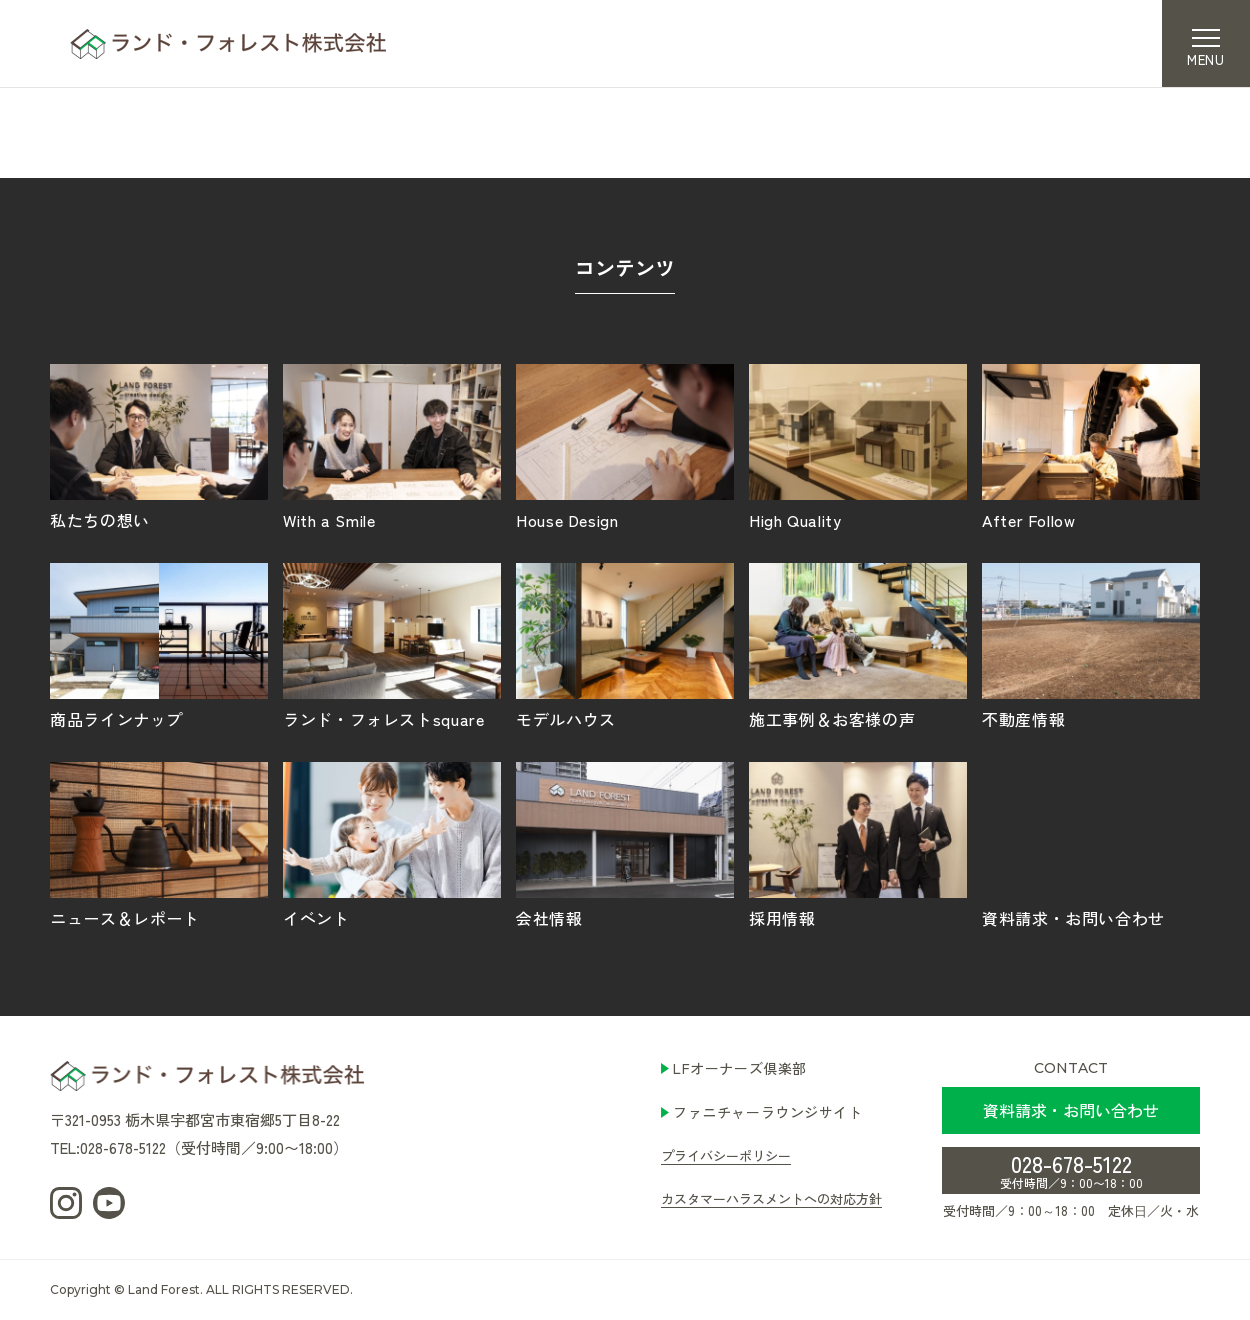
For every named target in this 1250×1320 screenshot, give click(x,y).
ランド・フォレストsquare (392, 645)
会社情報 (625, 844)
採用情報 (858, 844)
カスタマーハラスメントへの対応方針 (771, 1198)
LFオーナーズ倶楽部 (740, 1068)
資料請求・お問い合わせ (1091, 844)
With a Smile (392, 446)
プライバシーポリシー (726, 1155)
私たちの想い (159, 446)
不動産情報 (1091, 645)
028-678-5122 (1071, 1169)
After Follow (1091, 446)
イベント (392, 844)
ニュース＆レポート (159, 844)
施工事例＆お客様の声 (858, 645)
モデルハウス (625, 645)
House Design (625, 446)
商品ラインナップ (159, 645)
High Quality (858, 446)
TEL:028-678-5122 (108, 1147)
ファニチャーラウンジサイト (767, 1112)
